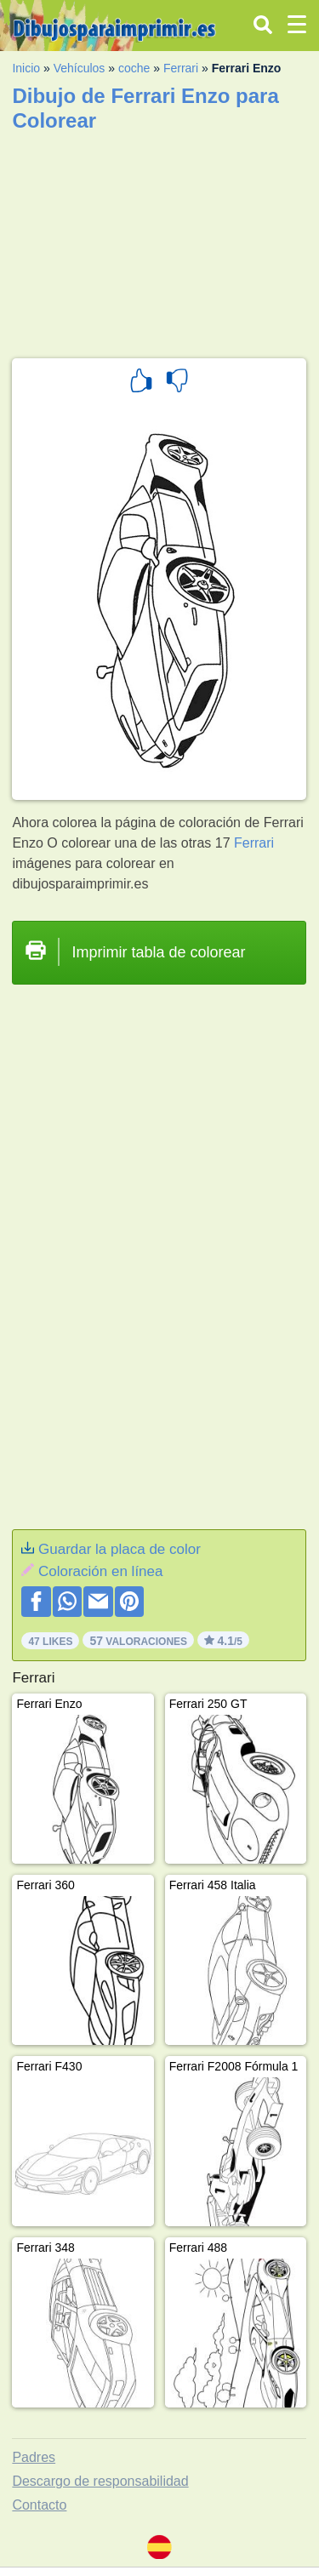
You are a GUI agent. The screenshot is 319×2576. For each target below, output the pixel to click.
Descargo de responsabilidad (100, 2481)
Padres (33, 2457)
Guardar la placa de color (119, 1549)
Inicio (26, 68)
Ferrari (180, 68)
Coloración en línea (100, 1571)
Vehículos (79, 68)
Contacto (39, 2505)
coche (134, 68)
